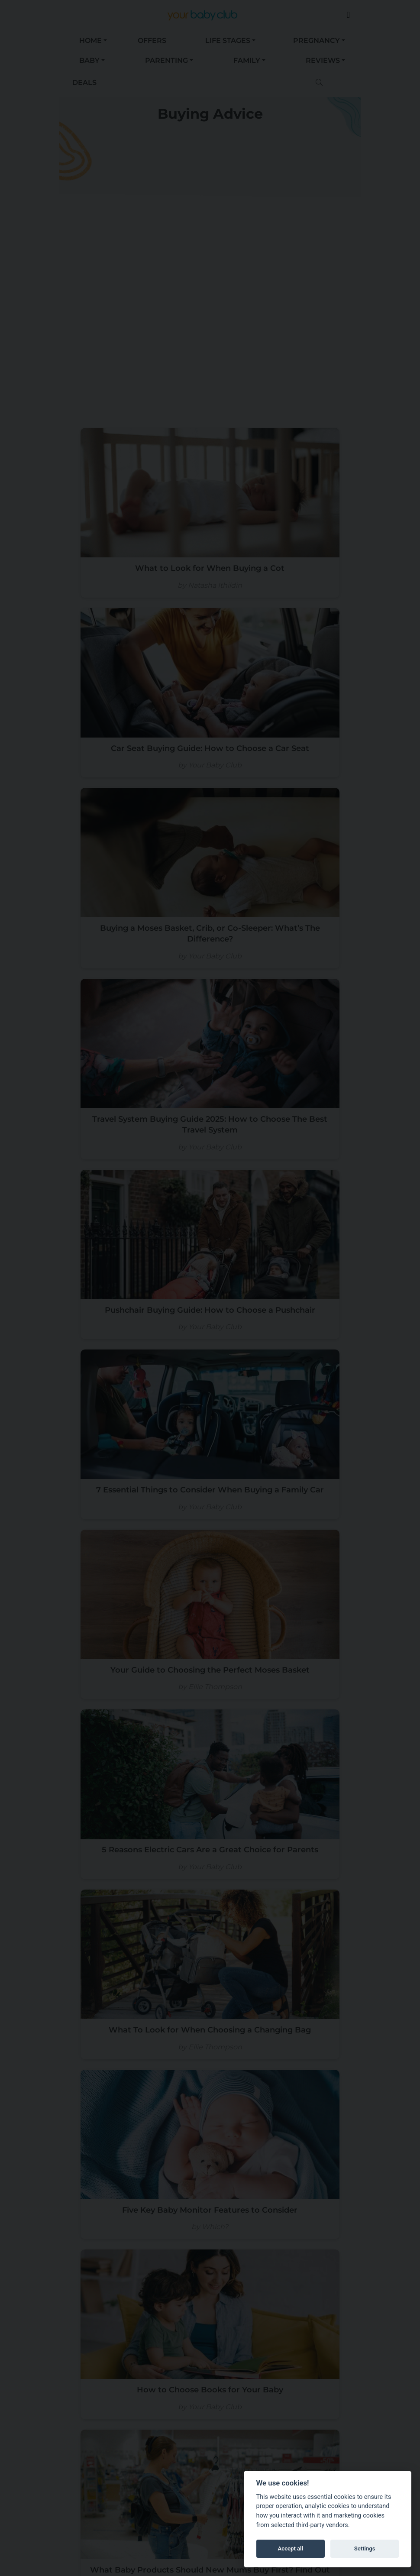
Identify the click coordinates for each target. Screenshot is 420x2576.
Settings (364, 2548)
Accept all (290, 2548)
